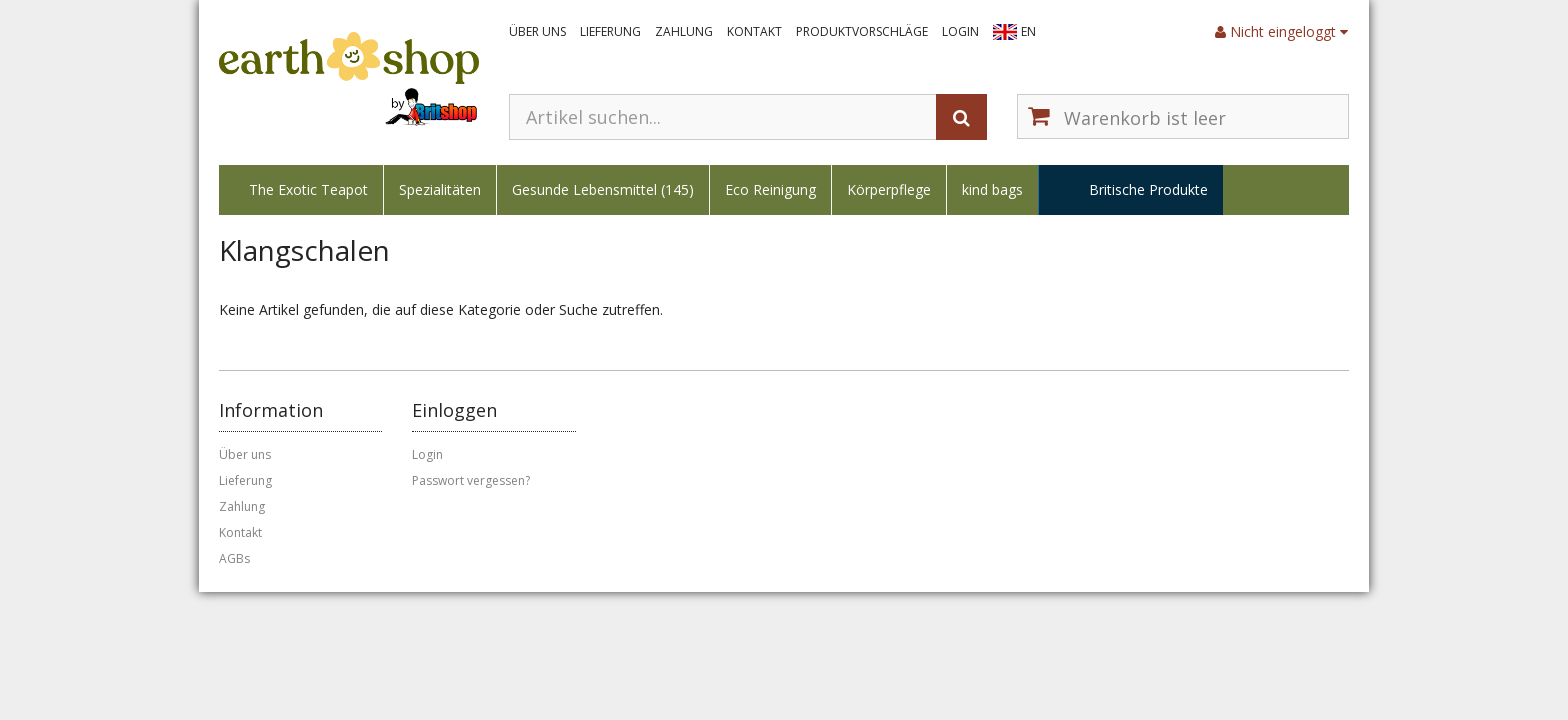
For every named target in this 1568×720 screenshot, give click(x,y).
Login (960, 31)
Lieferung (610, 31)
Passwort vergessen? (471, 480)
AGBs (234, 558)
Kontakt (754, 31)
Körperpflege (889, 189)
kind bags (992, 189)
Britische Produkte (1148, 189)
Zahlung (684, 31)
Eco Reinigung (770, 189)
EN (1028, 31)
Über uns (537, 31)
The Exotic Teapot (308, 189)
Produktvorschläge (862, 31)
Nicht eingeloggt (1281, 31)
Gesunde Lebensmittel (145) (603, 189)
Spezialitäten (440, 189)
